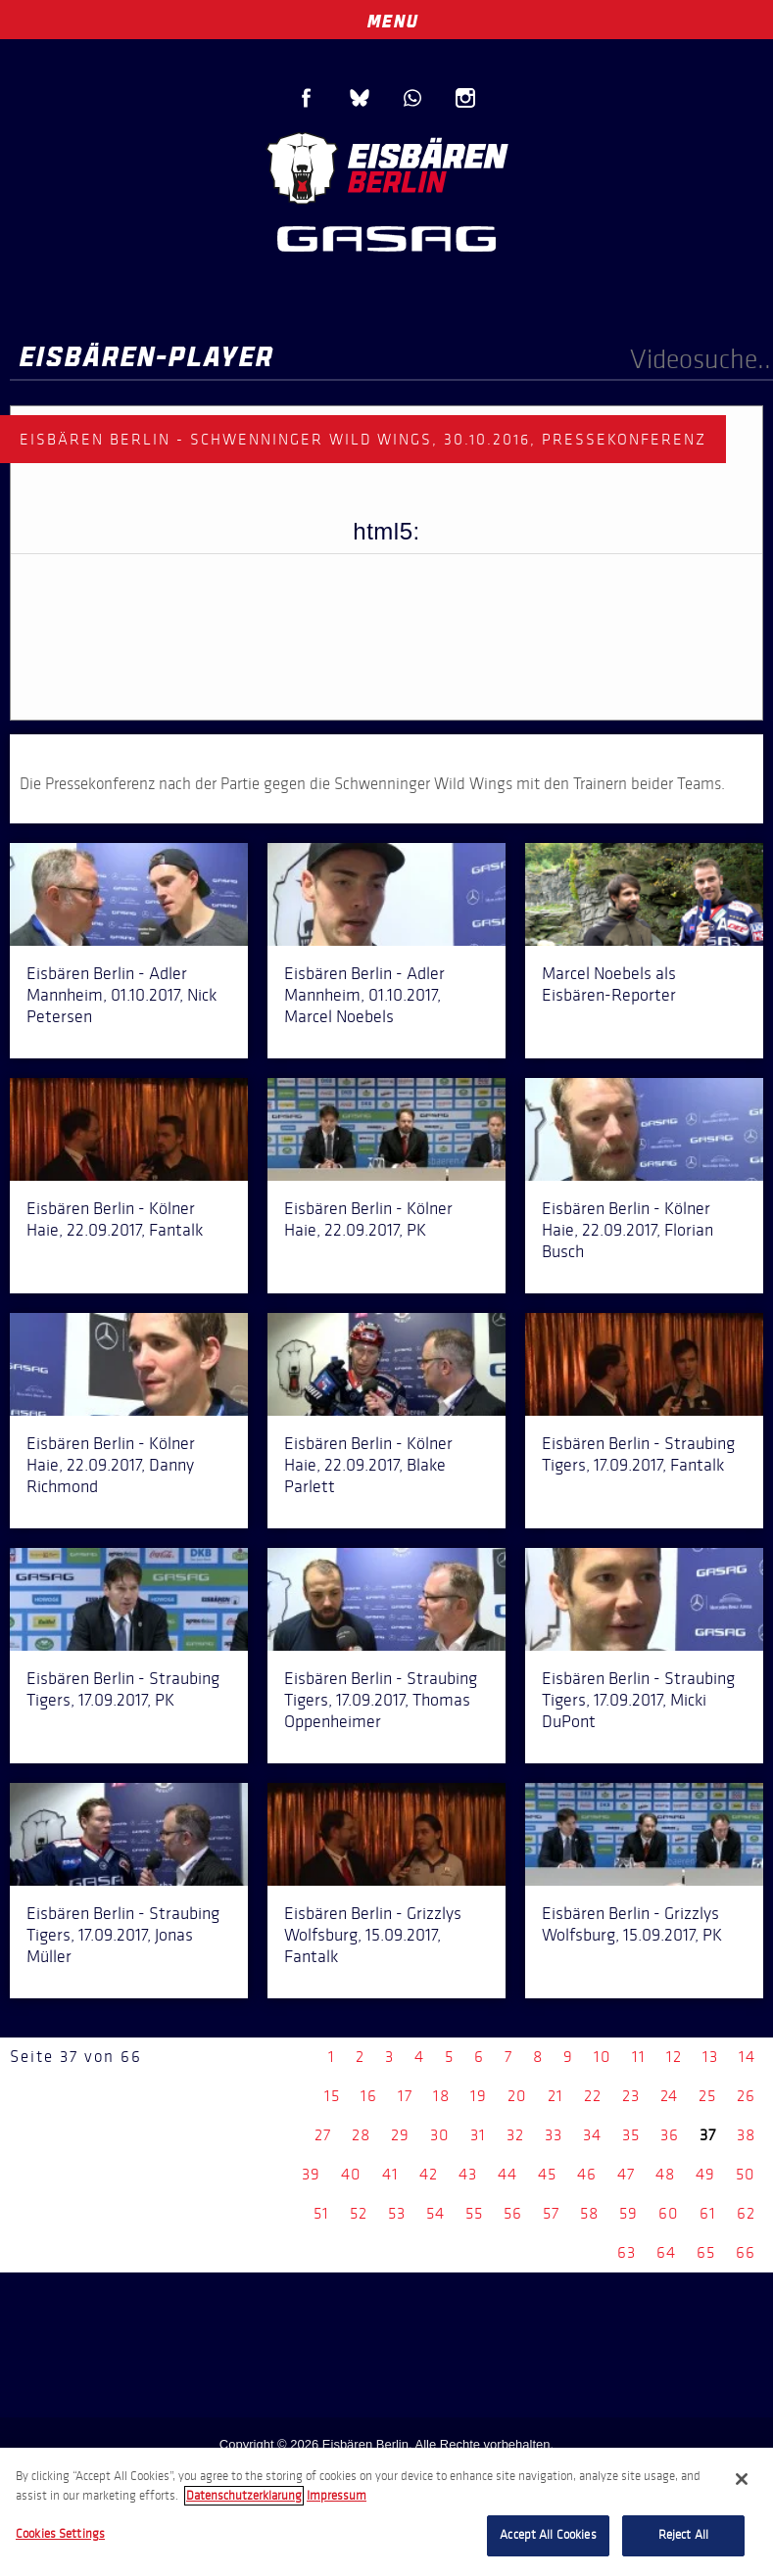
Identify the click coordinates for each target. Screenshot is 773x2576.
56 (513, 2213)
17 (405, 2095)
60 (668, 2213)
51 (321, 2213)
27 (322, 2135)
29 (400, 2135)
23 (631, 2095)
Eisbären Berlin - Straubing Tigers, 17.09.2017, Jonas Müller (122, 1934)
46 (587, 2174)
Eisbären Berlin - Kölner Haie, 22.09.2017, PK (368, 1219)
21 (555, 2095)
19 (478, 2095)
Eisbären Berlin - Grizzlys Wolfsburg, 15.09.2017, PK (632, 1923)
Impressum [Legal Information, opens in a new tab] (336, 2496)
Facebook (306, 98)
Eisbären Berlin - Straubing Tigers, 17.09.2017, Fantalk (638, 1453)
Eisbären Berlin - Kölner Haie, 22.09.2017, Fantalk (114, 1219)
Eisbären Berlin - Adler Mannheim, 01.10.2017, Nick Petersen (121, 994)
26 (746, 2095)
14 (747, 2056)
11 (639, 2056)
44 (507, 2174)
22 (593, 2095)
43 (468, 2174)
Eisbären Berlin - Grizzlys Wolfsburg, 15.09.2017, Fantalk (372, 1934)
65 (706, 2252)
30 (440, 2135)
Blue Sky (359, 98)
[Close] (741, 2479)
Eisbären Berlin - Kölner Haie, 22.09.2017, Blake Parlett (368, 1464)
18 (441, 2095)
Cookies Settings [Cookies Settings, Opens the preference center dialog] (60, 2534)
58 (589, 2213)
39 (311, 2174)
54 (435, 2213)
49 (705, 2174)
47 (626, 2174)
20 (517, 2095)
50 (745, 2174)
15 (332, 2095)
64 (666, 2252)
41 (390, 2174)
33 (553, 2135)
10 (602, 2056)
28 (361, 2135)
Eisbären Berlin (387, 166)
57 (551, 2213)
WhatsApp (412, 98)
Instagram (465, 98)
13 (710, 2056)
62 (746, 2213)
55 (474, 2213)
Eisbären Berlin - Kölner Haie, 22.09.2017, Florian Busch (627, 1229)
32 (515, 2135)
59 (628, 2213)
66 (745, 2252)
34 (592, 2135)
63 (626, 2252)
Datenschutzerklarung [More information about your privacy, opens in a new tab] (244, 2496)
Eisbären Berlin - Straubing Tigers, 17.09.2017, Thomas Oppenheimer (380, 1699)
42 (428, 2174)
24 (669, 2095)
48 (665, 2174)
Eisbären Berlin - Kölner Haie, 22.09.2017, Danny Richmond (110, 1464)
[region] (386, 2512)
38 (746, 2135)
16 (369, 2095)
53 (397, 2213)
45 (547, 2174)
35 (631, 2135)
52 (358, 2213)
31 (478, 2135)
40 (351, 2174)
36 (669, 2135)
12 (674, 2056)
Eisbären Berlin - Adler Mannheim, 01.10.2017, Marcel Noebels (364, 994)
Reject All (683, 2535)
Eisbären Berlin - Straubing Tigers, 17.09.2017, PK (122, 1688)
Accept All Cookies (548, 2535)
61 (708, 2213)
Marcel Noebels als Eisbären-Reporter (609, 984)
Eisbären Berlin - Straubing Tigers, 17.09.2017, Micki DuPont (638, 1699)
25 (707, 2095)
